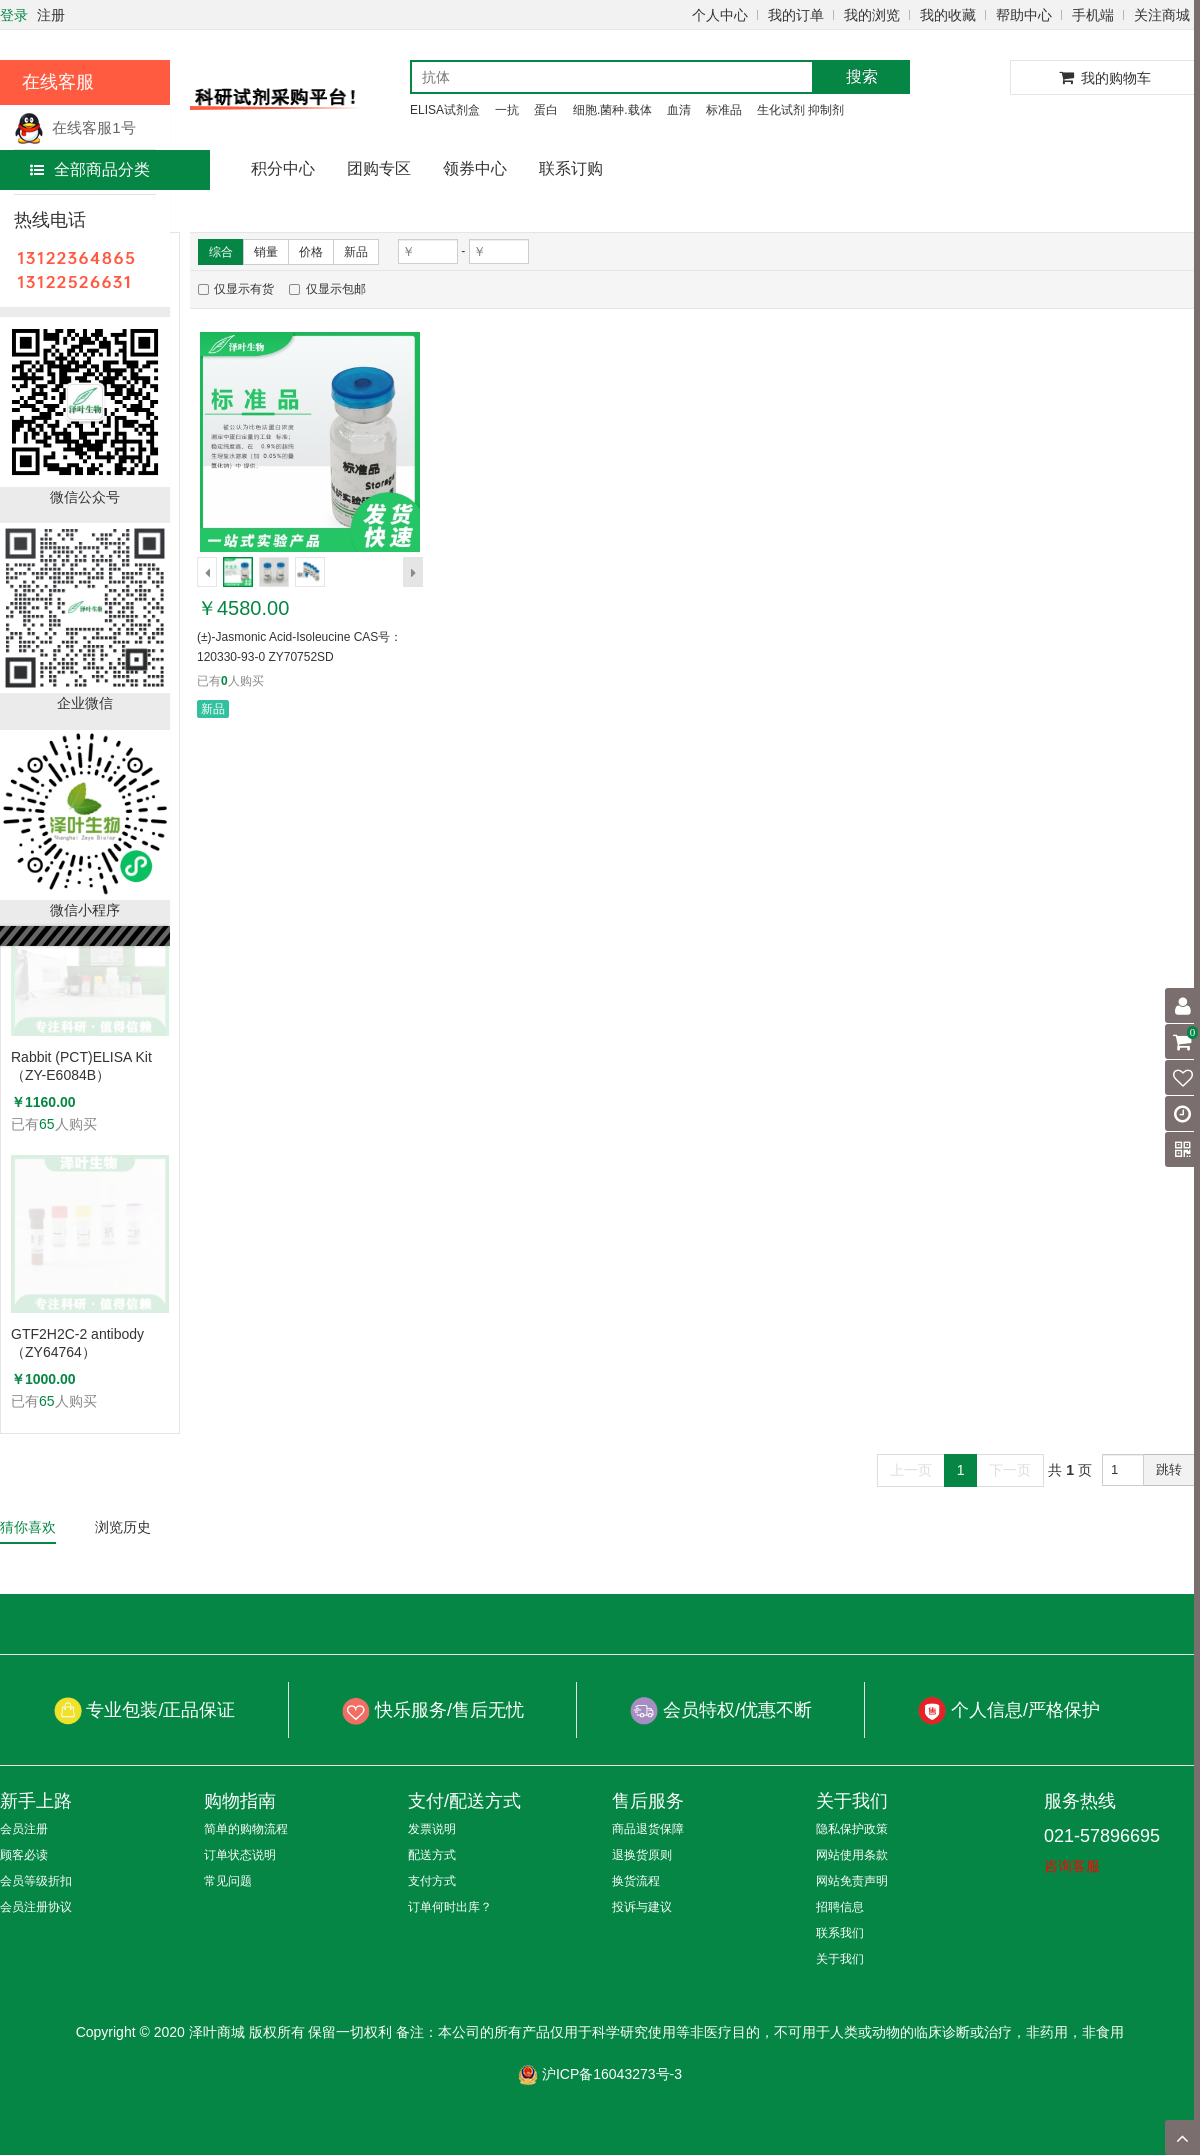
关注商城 (1162, 15)
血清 (679, 110)
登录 (14, 15)
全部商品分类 (90, 169)
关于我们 (840, 1959)
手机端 (1093, 15)
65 (47, 1124)
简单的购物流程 (246, 1829)
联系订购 (571, 168)
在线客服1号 (75, 127)
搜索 (862, 76)
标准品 (724, 110)
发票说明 (432, 1829)
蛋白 (546, 110)
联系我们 (840, 1933)
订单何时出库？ (450, 1907)
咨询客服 (1072, 1866)
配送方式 (432, 1855)
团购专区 (379, 168)
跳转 (1169, 1469)
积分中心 (283, 168)
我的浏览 (872, 15)
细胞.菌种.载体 (612, 110)
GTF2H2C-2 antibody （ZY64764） (77, 1343)
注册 (51, 15)
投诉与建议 (642, 1907)
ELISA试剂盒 (445, 110)
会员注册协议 (36, 1907)
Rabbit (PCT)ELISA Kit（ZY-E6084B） (81, 1066)
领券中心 (475, 168)
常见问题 (228, 1881)
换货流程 (636, 1881)
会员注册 (24, 1829)
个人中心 (720, 15)
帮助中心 (1024, 15)
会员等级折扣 (36, 1881)
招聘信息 (840, 1907)
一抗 (507, 110)
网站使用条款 (852, 1855)
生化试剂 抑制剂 (800, 110)
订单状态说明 (240, 1855)
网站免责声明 (852, 1881)
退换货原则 (642, 1855)
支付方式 (432, 1881)
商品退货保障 (648, 1829)
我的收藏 (948, 15)
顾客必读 (24, 1855)
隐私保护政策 (852, 1829)
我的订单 (796, 15)
